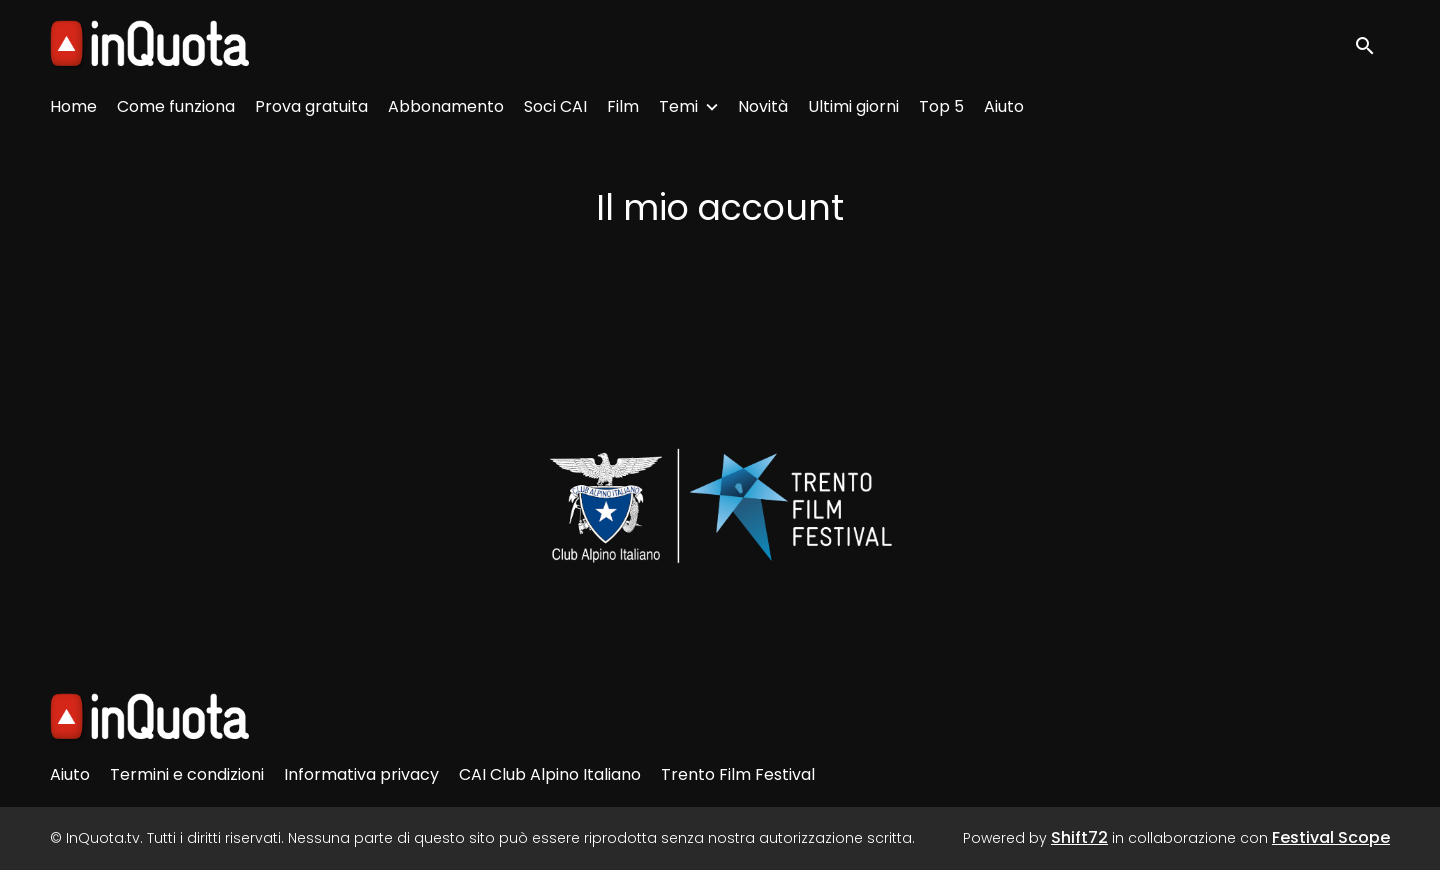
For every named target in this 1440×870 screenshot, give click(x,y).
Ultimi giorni (853, 106)
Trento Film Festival (738, 774)
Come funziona (176, 106)
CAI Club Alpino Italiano (550, 774)
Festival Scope (1331, 837)
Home (73, 106)
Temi (678, 106)
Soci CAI (555, 106)
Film (623, 106)
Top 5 (941, 106)
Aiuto (1004, 106)
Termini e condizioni (187, 774)
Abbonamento (446, 106)
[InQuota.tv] (149, 718)
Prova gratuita (311, 106)
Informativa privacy (361, 774)
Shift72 (1079, 837)
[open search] (1372, 44)
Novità (763, 106)
